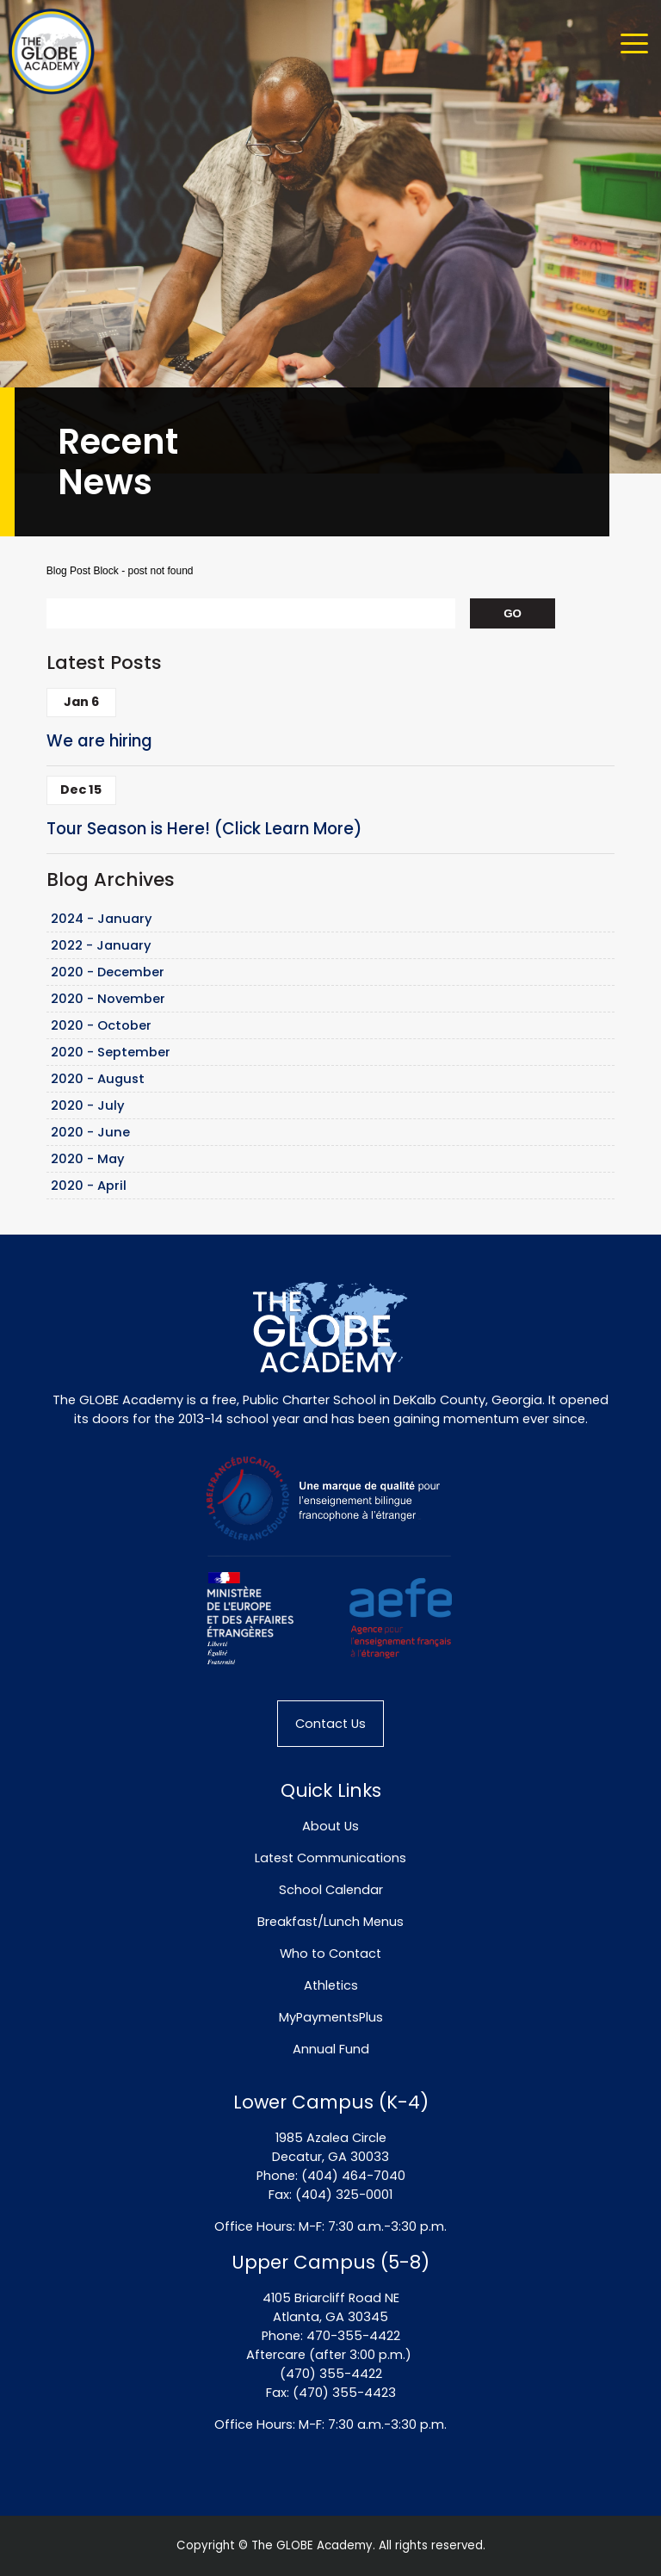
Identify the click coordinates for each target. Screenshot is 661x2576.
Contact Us (330, 1723)
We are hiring (99, 740)
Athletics (331, 1985)
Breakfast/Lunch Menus (330, 1921)
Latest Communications (330, 1858)
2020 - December (107, 972)
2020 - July (88, 1105)
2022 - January (101, 945)
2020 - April (89, 1185)
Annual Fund (331, 2049)
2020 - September (110, 1052)
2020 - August (98, 1078)
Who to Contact (330, 1953)
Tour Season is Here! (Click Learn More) (203, 828)
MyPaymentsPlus (331, 2017)
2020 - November (108, 998)
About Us (330, 1826)
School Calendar (331, 1889)
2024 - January (101, 918)
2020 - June (90, 1132)
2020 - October (101, 1025)
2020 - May (88, 1158)
